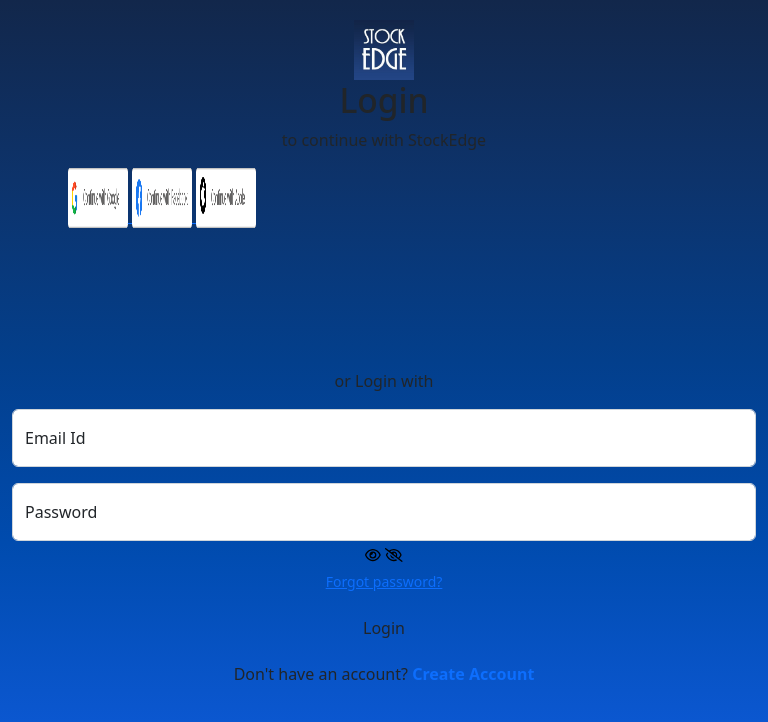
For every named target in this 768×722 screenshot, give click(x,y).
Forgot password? (384, 581)
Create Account (473, 674)
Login (384, 628)
